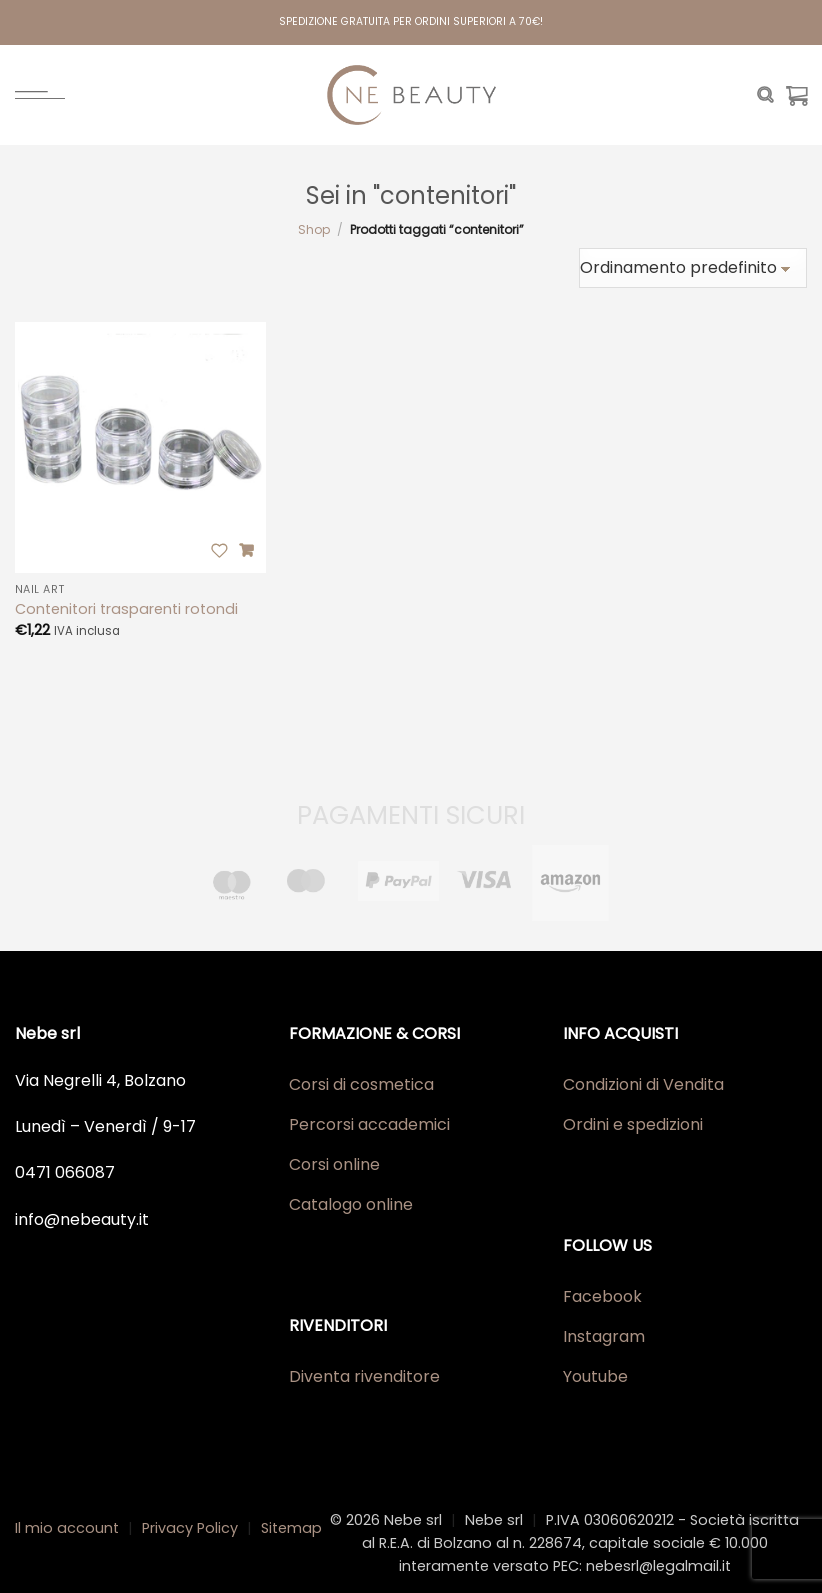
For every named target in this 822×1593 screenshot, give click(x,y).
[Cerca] (765, 95)
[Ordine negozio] (693, 268)
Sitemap (291, 1528)
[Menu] (40, 95)
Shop (314, 229)
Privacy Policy (190, 1528)
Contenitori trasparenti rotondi (126, 609)
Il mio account (67, 1528)
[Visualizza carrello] (797, 95)
